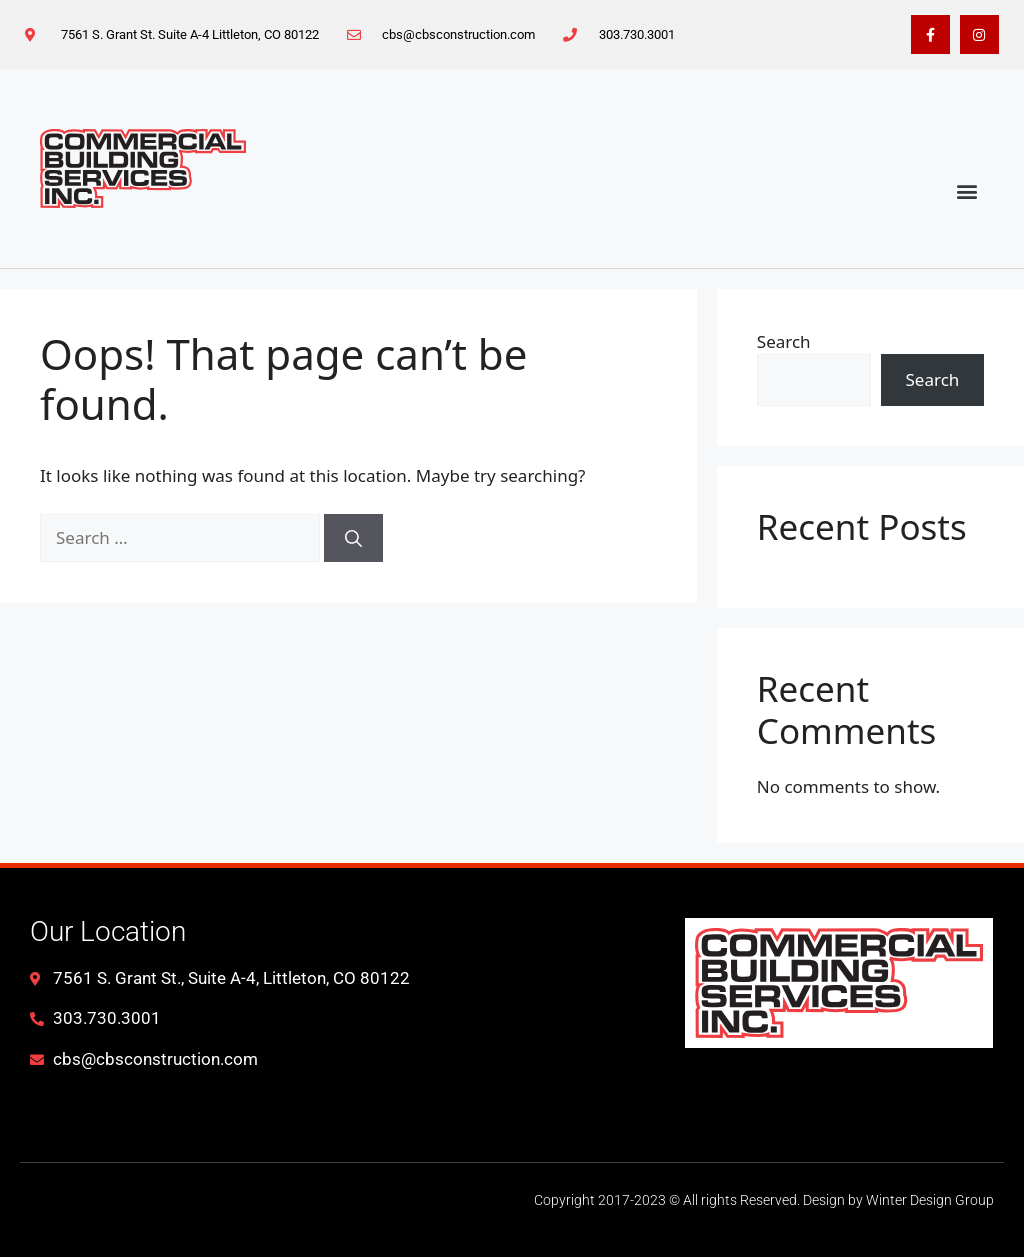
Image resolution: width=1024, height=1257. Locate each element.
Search (784, 341)
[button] (967, 191)
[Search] (353, 538)
